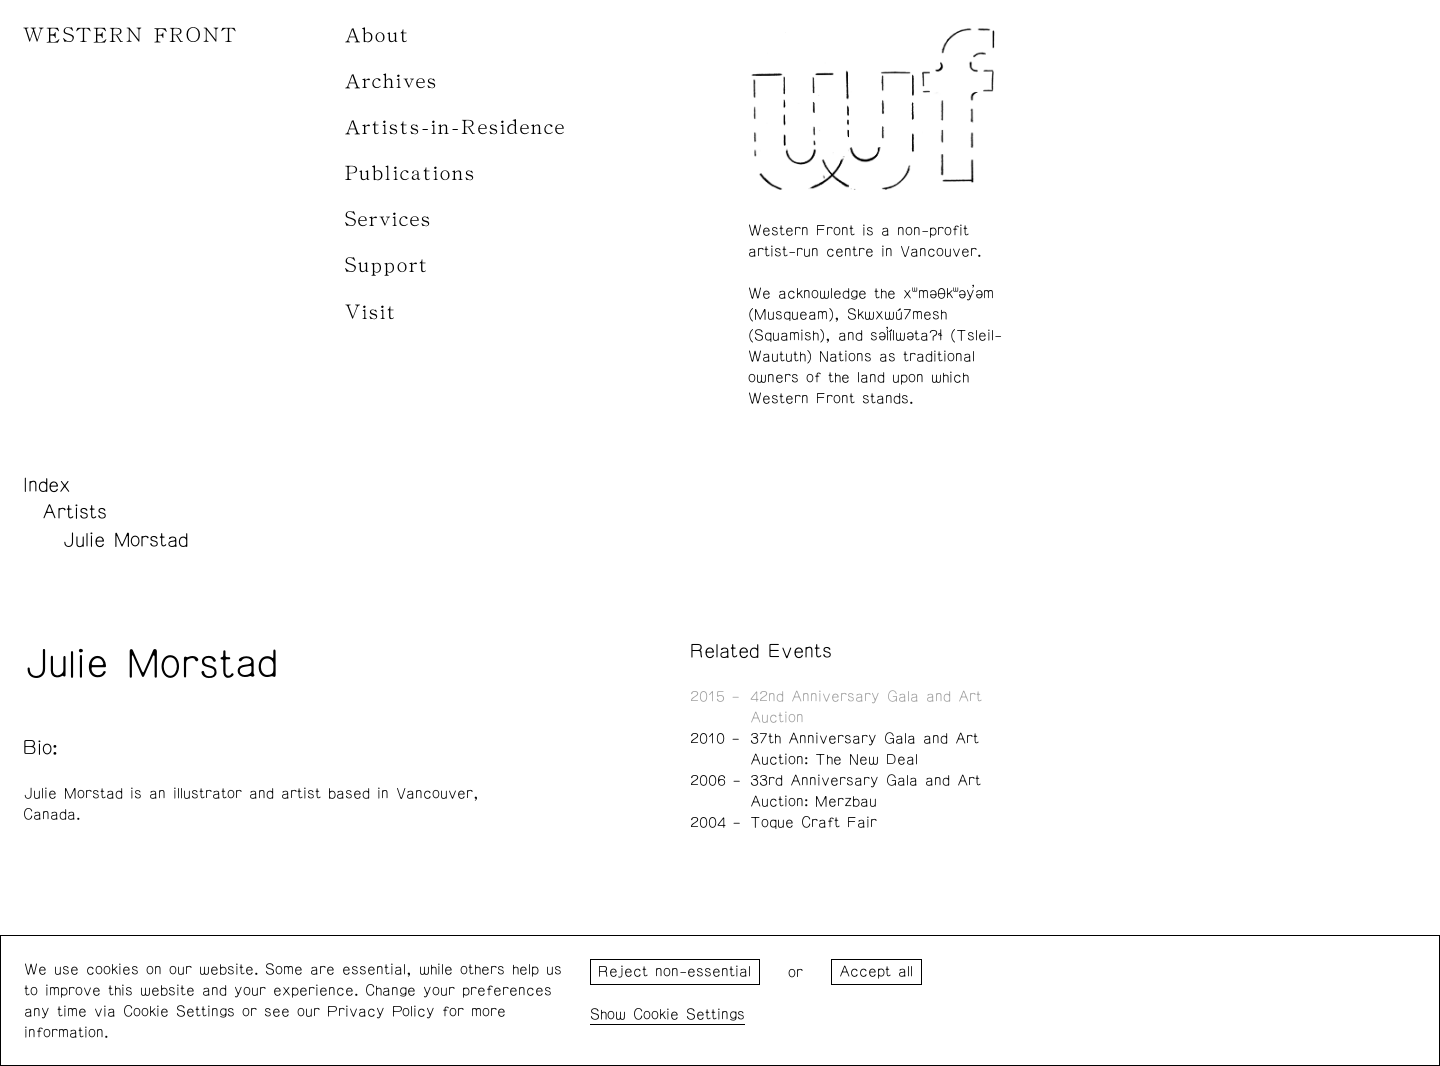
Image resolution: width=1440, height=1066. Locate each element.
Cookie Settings (689, 1014)
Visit (371, 312)
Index (47, 485)
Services (388, 219)
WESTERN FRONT (130, 35)
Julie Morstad (125, 540)
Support (387, 265)
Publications (410, 173)
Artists (74, 512)
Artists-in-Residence (455, 127)
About (377, 35)
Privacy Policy (381, 1011)
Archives (391, 81)
